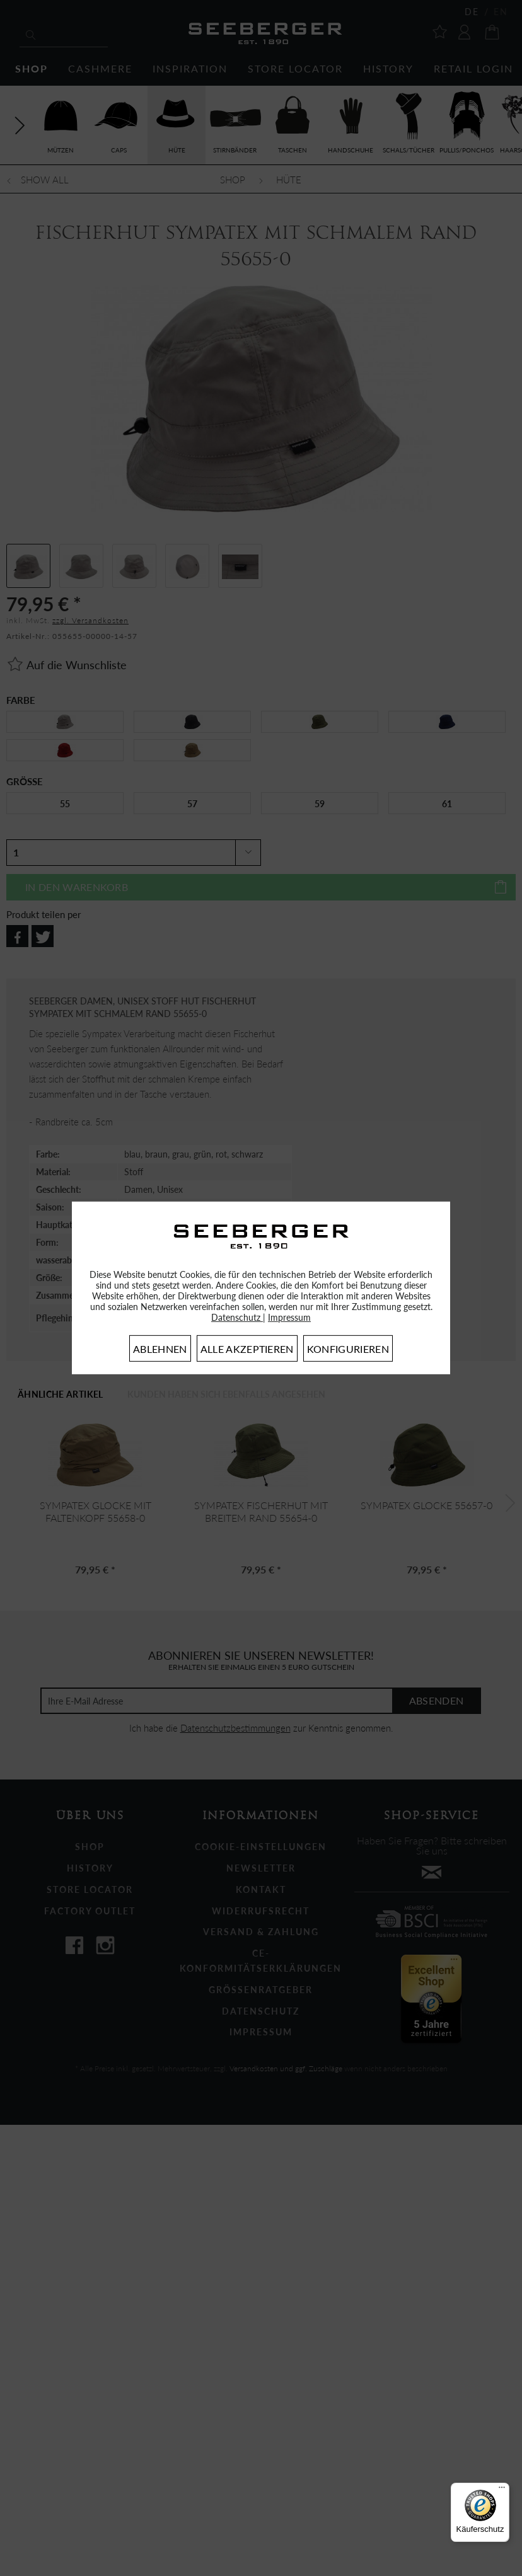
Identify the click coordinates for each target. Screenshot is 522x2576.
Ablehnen (160, 1349)
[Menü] (501, 2490)
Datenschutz (237, 1317)
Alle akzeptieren (247, 1349)
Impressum (289, 1317)
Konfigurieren (348, 1349)
